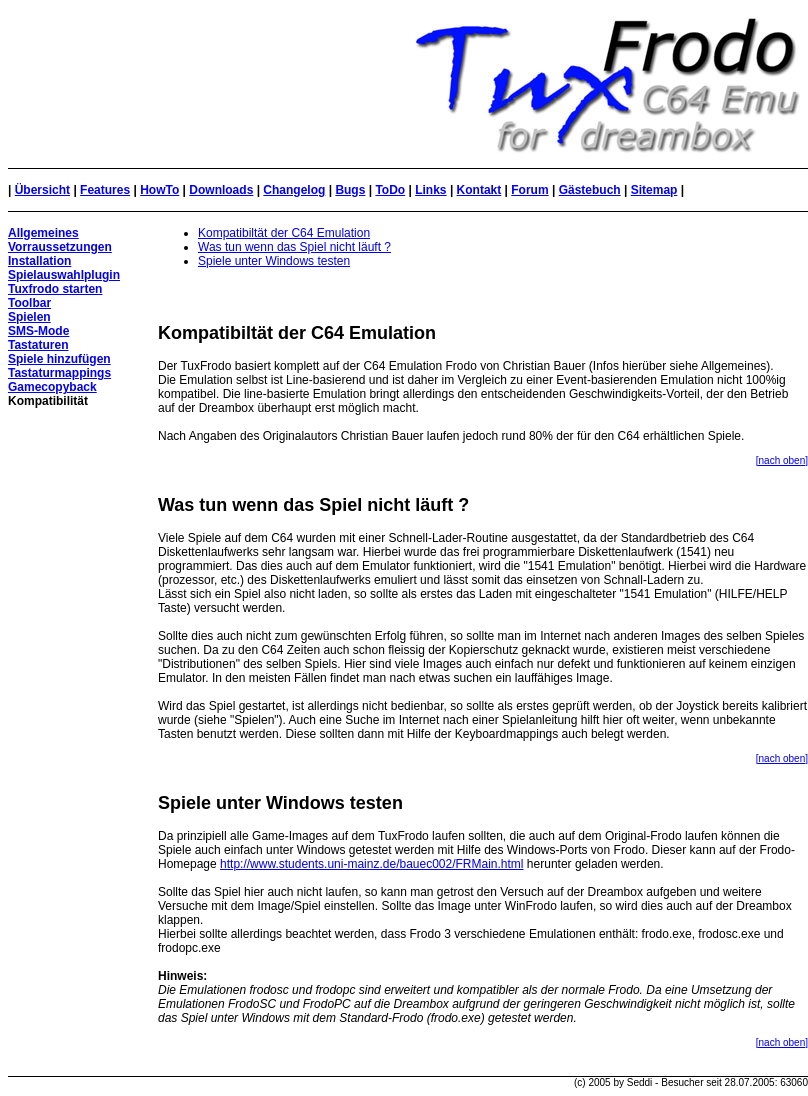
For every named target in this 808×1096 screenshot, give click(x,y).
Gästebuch (590, 190)
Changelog (294, 190)
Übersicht (42, 190)
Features (105, 190)
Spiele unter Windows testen (274, 261)
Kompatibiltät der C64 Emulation (284, 233)
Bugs (350, 190)
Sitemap (654, 190)
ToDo (390, 190)
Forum (529, 190)
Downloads (221, 190)
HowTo (159, 190)
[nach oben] (782, 460)
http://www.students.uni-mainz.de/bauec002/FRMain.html (371, 864)
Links (430, 190)
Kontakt (479, 190)
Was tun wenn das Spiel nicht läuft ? (294, 247)
